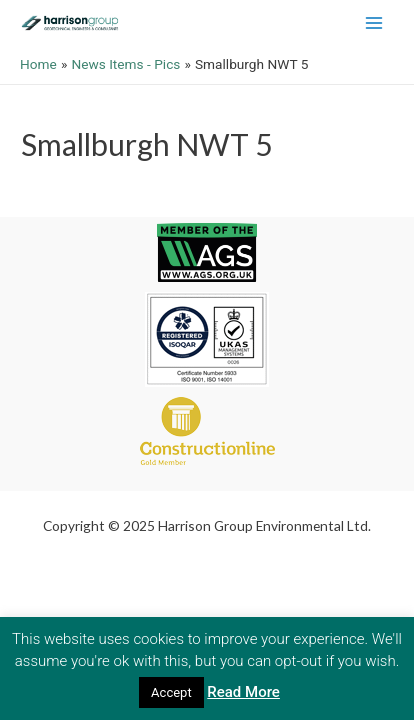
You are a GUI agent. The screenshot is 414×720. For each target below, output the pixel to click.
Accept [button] (171, 692)
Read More (243, 692)
